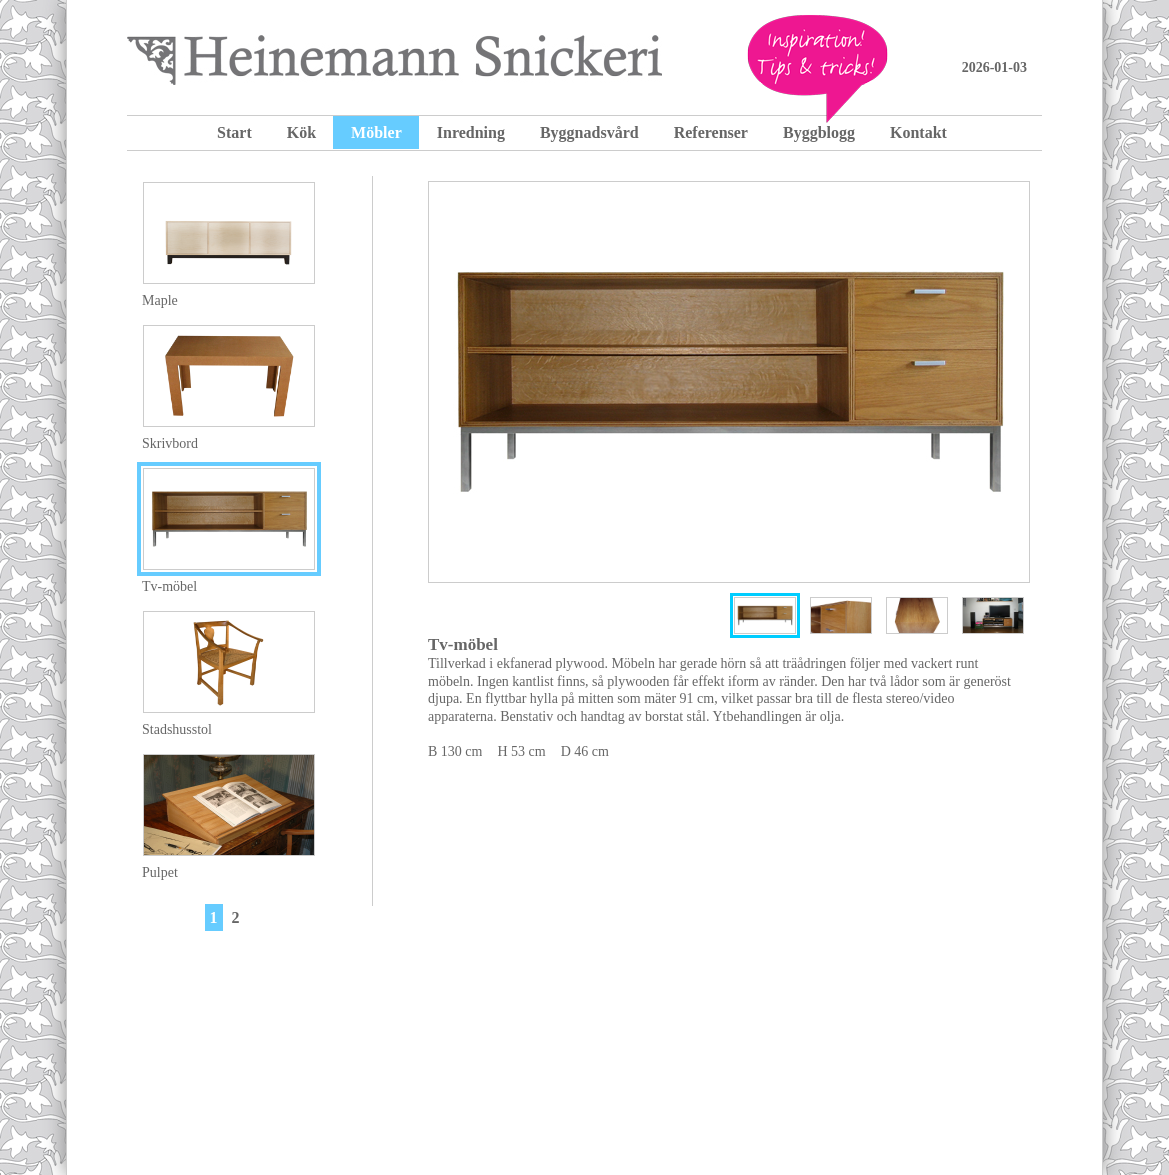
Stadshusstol (177, 729)
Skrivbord (170, 443)
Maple (160, 300)
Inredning (471, 132)
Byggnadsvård (589, 132)
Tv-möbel (169, 586)
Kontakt (918, 132)
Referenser (711, 132)
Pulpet (160, 872)
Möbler (376, 132)
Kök (301, 132)
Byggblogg (819, 132)
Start (234, 132)
